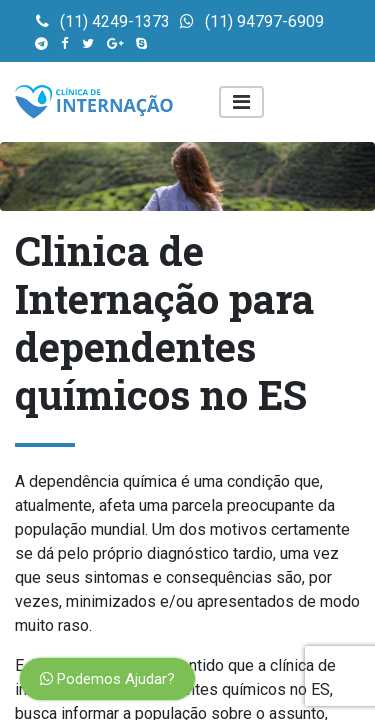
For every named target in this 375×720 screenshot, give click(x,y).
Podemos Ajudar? (107, 679)
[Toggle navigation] (241, 102)
